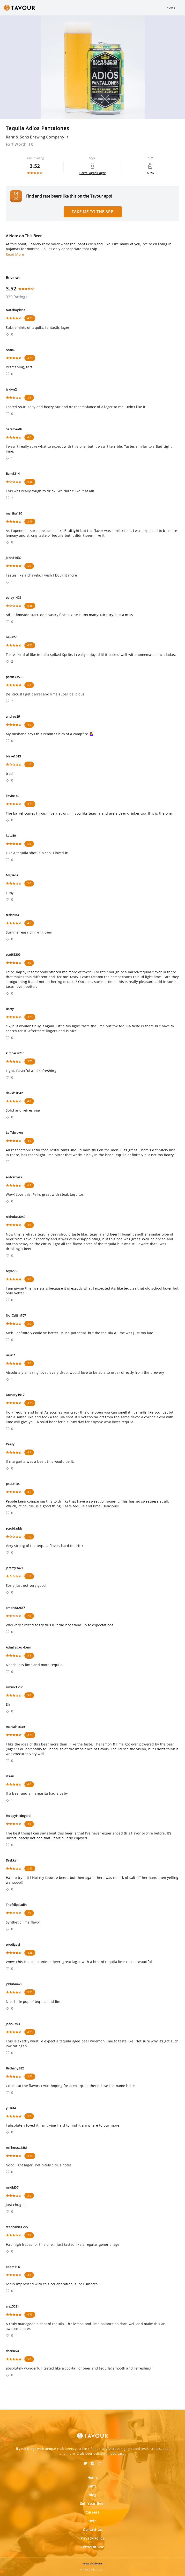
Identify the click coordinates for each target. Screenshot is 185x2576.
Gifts (92, 2486)
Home (170, 7)
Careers (92, 2512)
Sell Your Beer (92, 2503)
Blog (92, 2495)
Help (93, 2521)
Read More (15, 254)
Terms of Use (92, 2547)
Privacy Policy (92, 2538)
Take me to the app (92, 211)
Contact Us (92, 2529)
